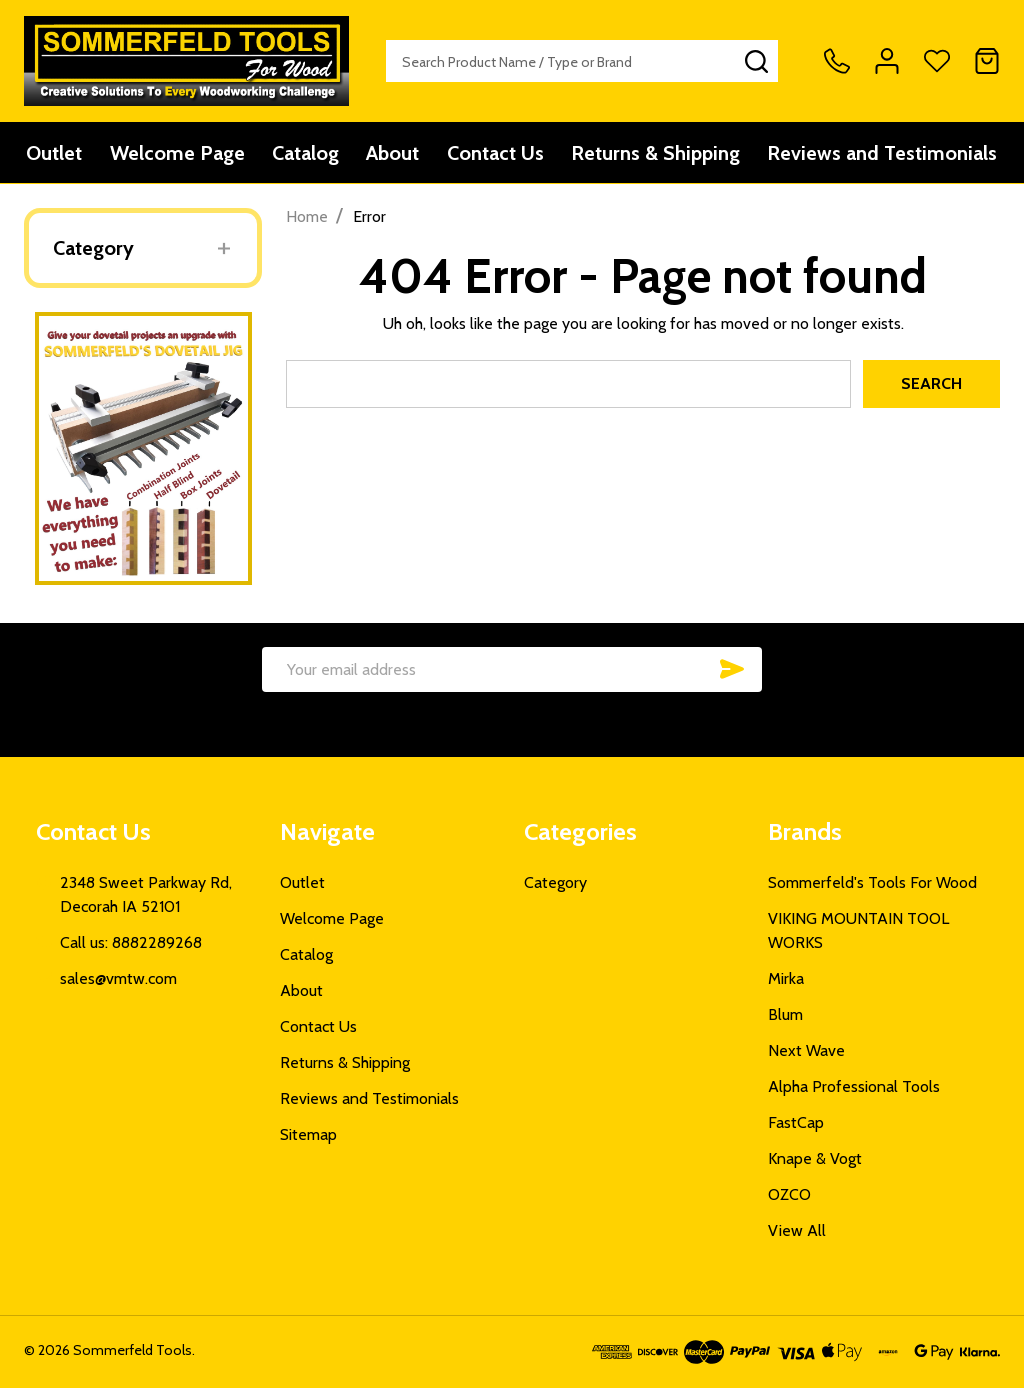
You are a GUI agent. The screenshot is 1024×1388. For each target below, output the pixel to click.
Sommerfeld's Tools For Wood (872, 882)
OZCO (789, 1194)
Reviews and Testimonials (885, 153)
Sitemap (308, 1134)
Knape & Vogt (815, 1158)
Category (93, 248)
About (393, 153)
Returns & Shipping (657, 153)
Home (307, 216)
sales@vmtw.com (118, 978)
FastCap (796, 1122)
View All (797, 1230)
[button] (143, 448)
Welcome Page (176, 153)
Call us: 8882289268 (131, 942)
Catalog (305, 153)
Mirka (786, 978)
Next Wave (806, 1050)
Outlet (53, 153)
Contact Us (496, 153)
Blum (785, 1014)
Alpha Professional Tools (854, 1086)
